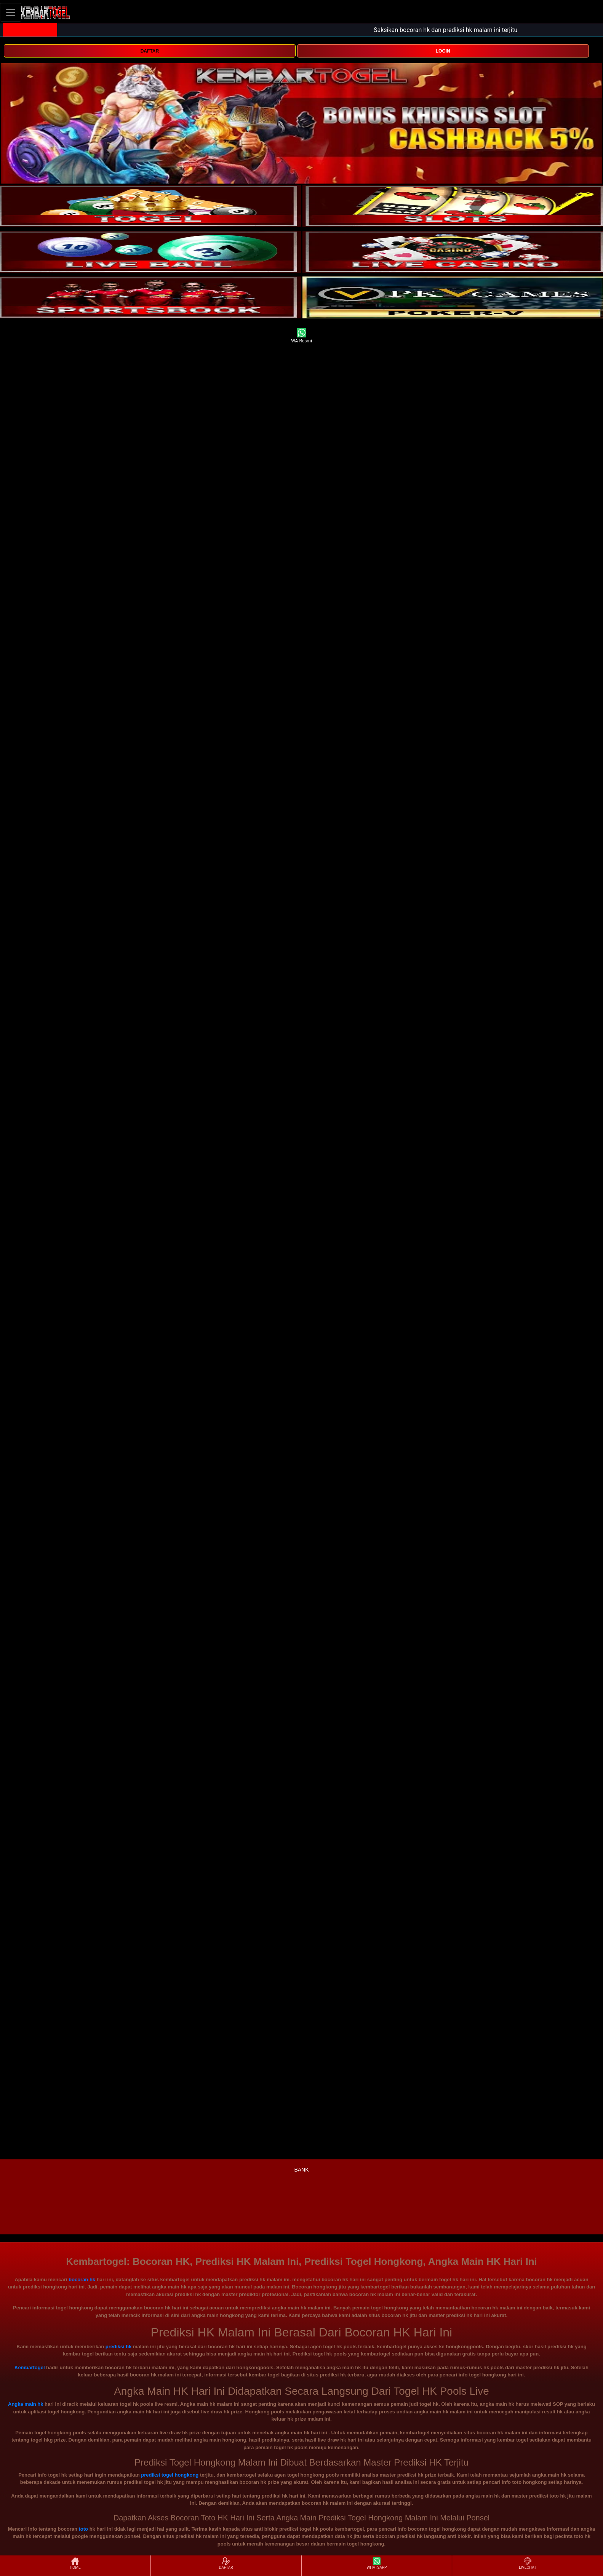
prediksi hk (119, 2346)
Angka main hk (25, 2404)
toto (83, 2529)
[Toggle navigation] (10, 12)
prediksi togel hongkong (169, 2475)
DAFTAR (150, 51)
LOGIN (443, 51)
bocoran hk (82, 2279)
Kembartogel (29, 2367)
